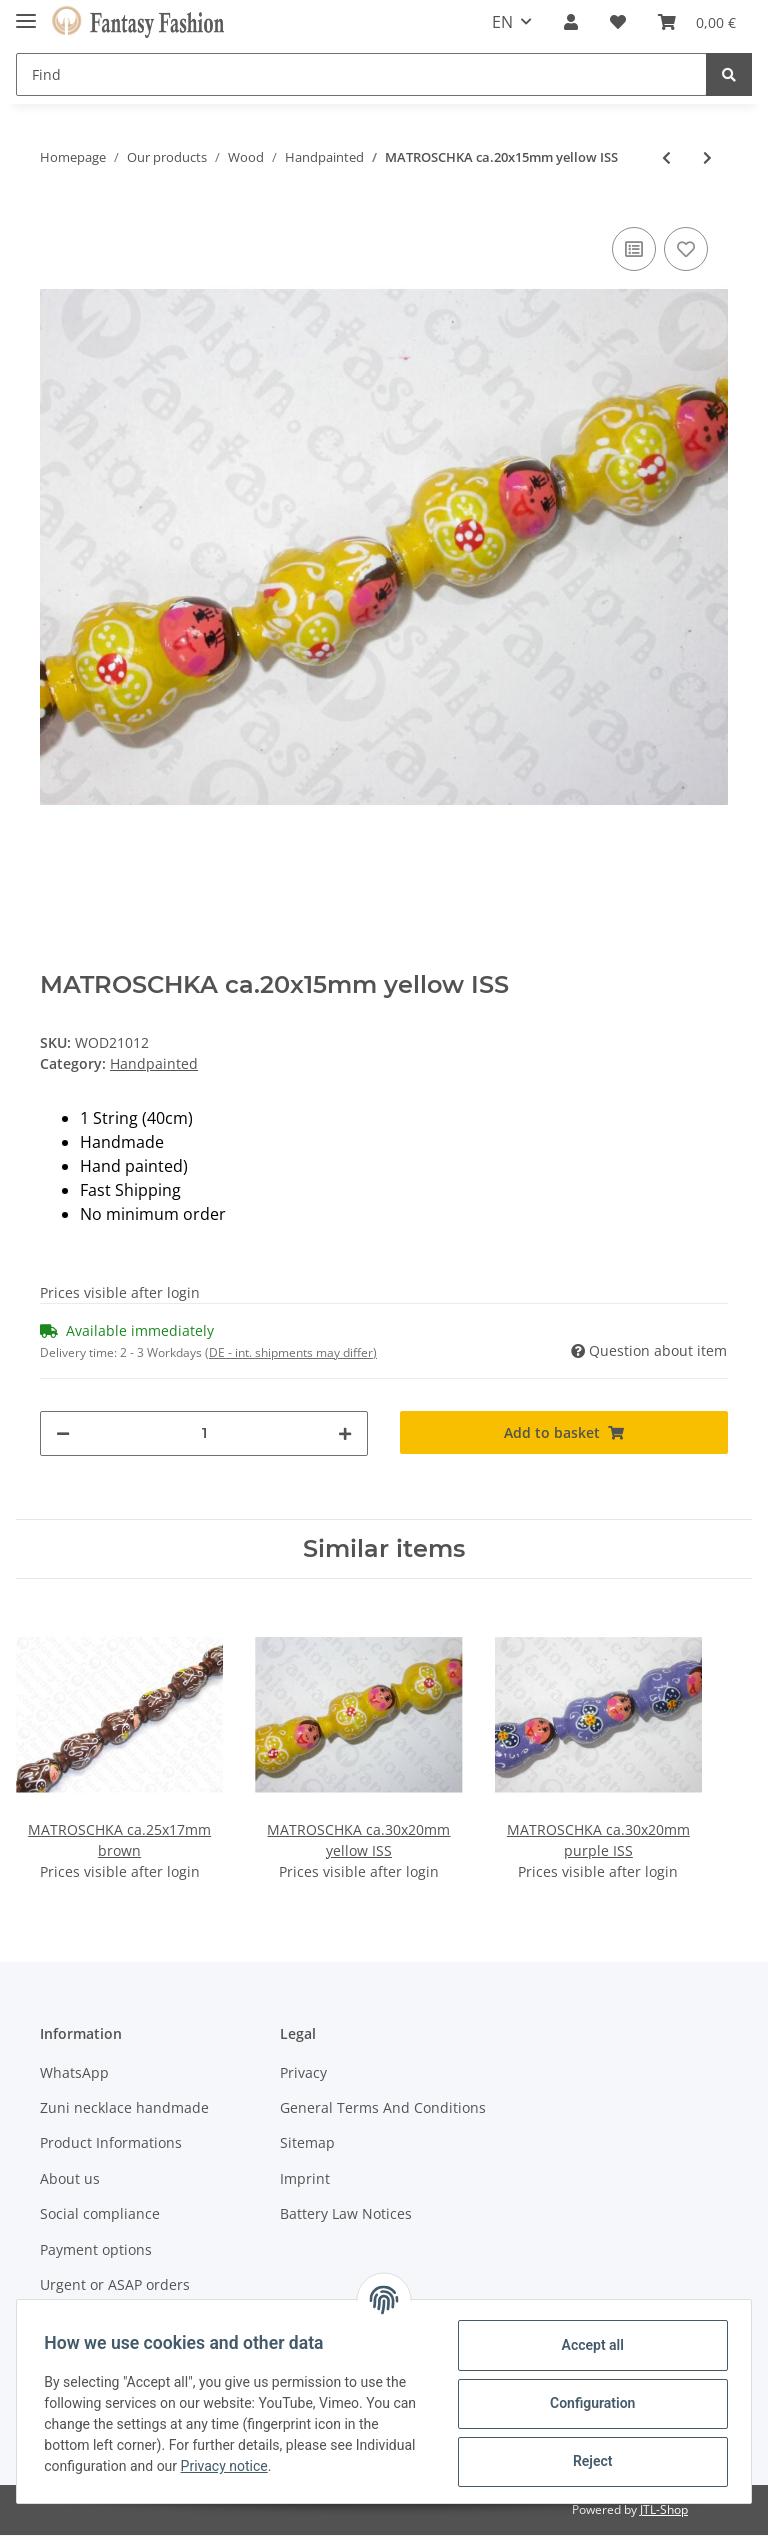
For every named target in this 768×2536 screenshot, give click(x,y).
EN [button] (502, 22)
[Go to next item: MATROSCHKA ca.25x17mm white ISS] (707, 157)
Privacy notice (291, 2466)
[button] (571, 22)
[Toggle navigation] (26, 12)
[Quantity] (204, 1433)
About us (70, 2178)
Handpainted (154, 1063)
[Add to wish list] (686, 249)
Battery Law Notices (346, 2213)
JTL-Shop (664, 2510)
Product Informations (111, 2142)
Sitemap (307, 2142)
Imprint (305, 2178)
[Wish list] (618, 22)
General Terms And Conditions (383, 2107)
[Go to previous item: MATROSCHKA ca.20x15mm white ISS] (666, 157)
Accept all (588, 2345)
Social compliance (100, 2213)
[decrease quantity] (63, 1433)
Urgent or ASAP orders (115, 2284)
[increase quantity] (345, 1433)
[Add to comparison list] (634, 249)
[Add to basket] (564, 1432)
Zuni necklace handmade (124, 2107)
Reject (588, 2461)
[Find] (361, 74)
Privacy (303, 2072)
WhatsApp (74, 2072)
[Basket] (697, 22)
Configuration (587, 2403)
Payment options (96, 2249)
